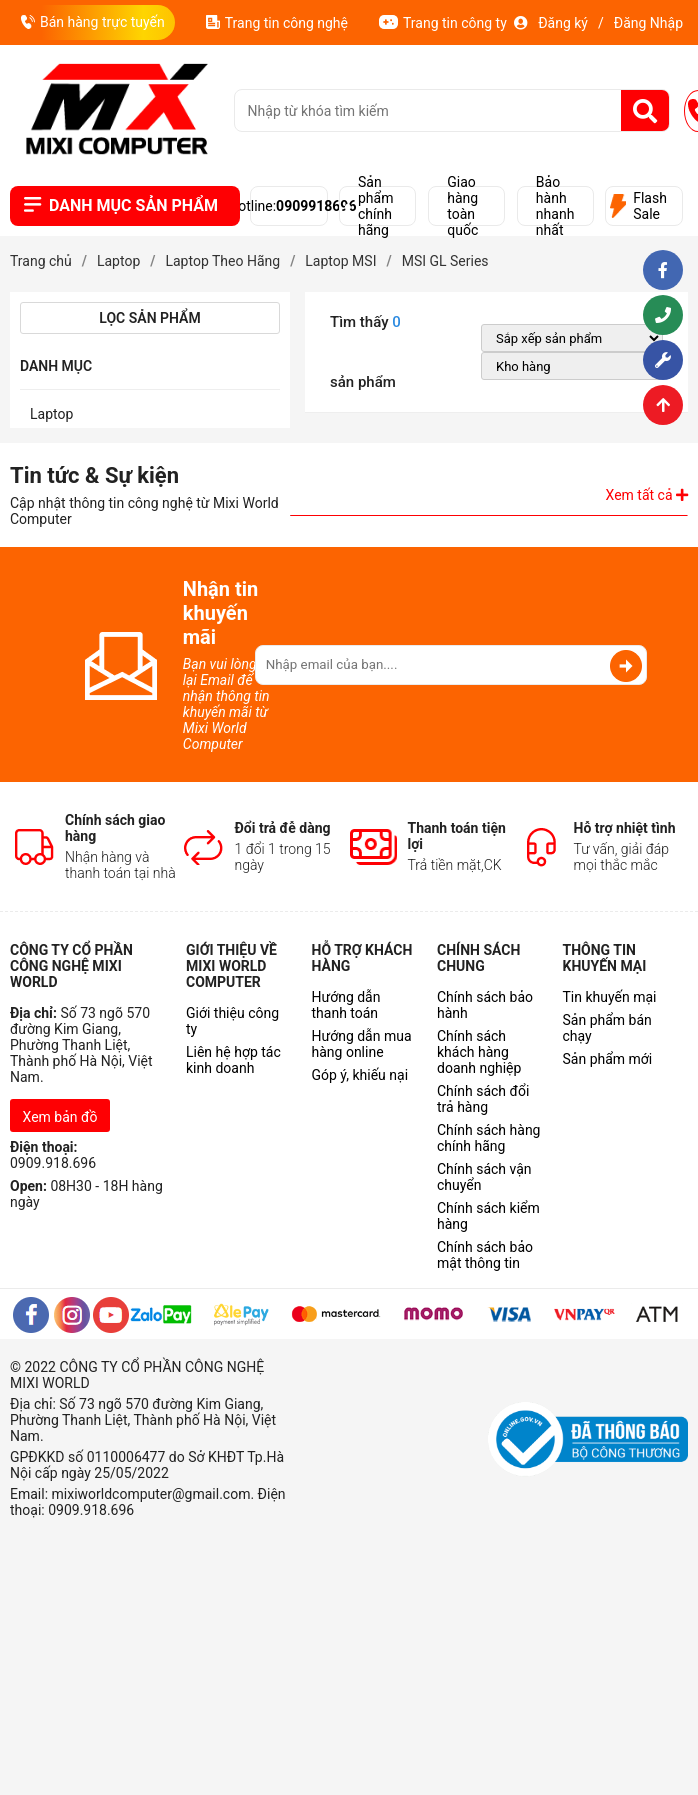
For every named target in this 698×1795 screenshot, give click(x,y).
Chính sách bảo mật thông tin (485, 1255)
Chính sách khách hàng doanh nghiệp (479, 1052)
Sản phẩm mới (608, 1059)
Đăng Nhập (648, 23)
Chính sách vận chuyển (484, 1177)
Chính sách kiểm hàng (488, 1216)
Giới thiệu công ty (232, 1021)
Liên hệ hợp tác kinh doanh (233, 1060)
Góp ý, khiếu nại (360, 1075)
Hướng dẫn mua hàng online (362, 1044)
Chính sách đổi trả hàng (483, 1099)
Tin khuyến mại (610, 997)
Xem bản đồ (60, 1117)
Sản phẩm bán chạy (607, 1028)
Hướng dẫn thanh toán (346, 1005)
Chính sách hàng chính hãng (488, 1138)
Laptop (51, 414)
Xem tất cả (647, 495)
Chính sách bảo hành (485, 1005)
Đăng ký (563, 23)
